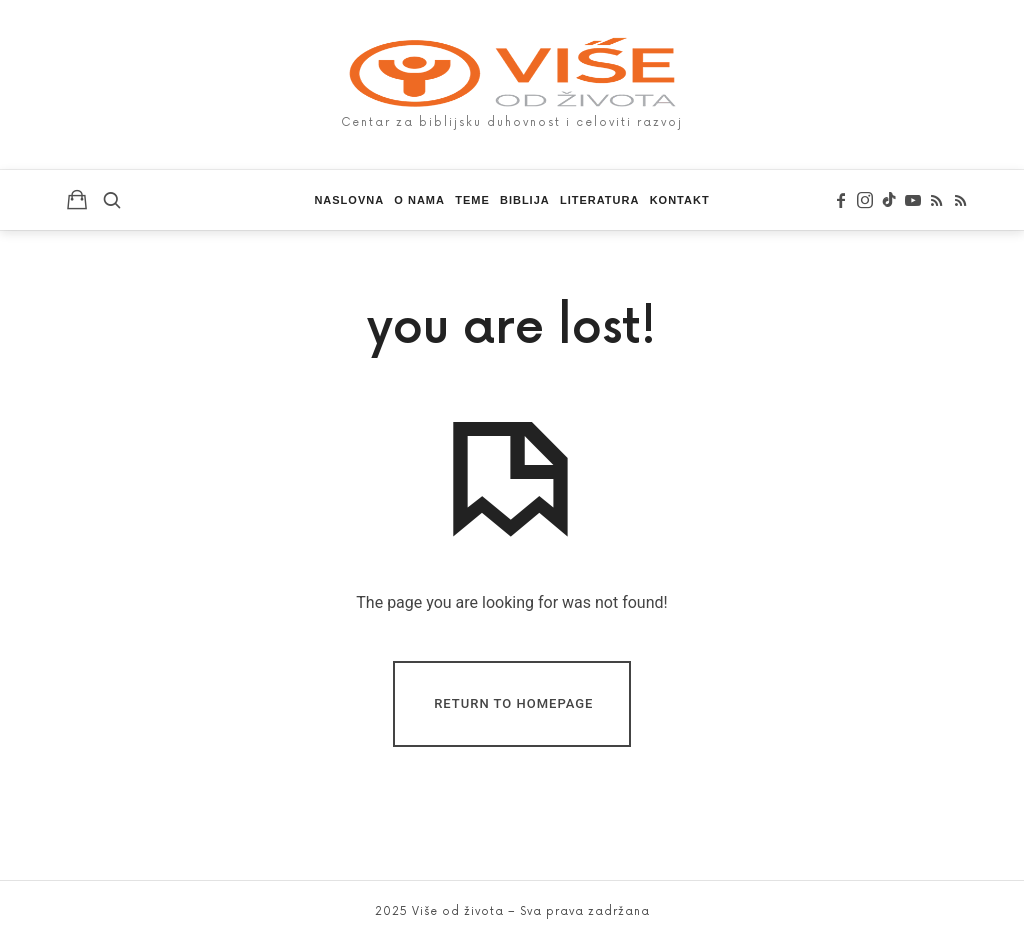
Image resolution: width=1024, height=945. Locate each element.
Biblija (525, 200)
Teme (472, 200)
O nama (419, 200)
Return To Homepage (513, 702)
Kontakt (680, 200)
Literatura (599, 200)
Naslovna (349, 200)
